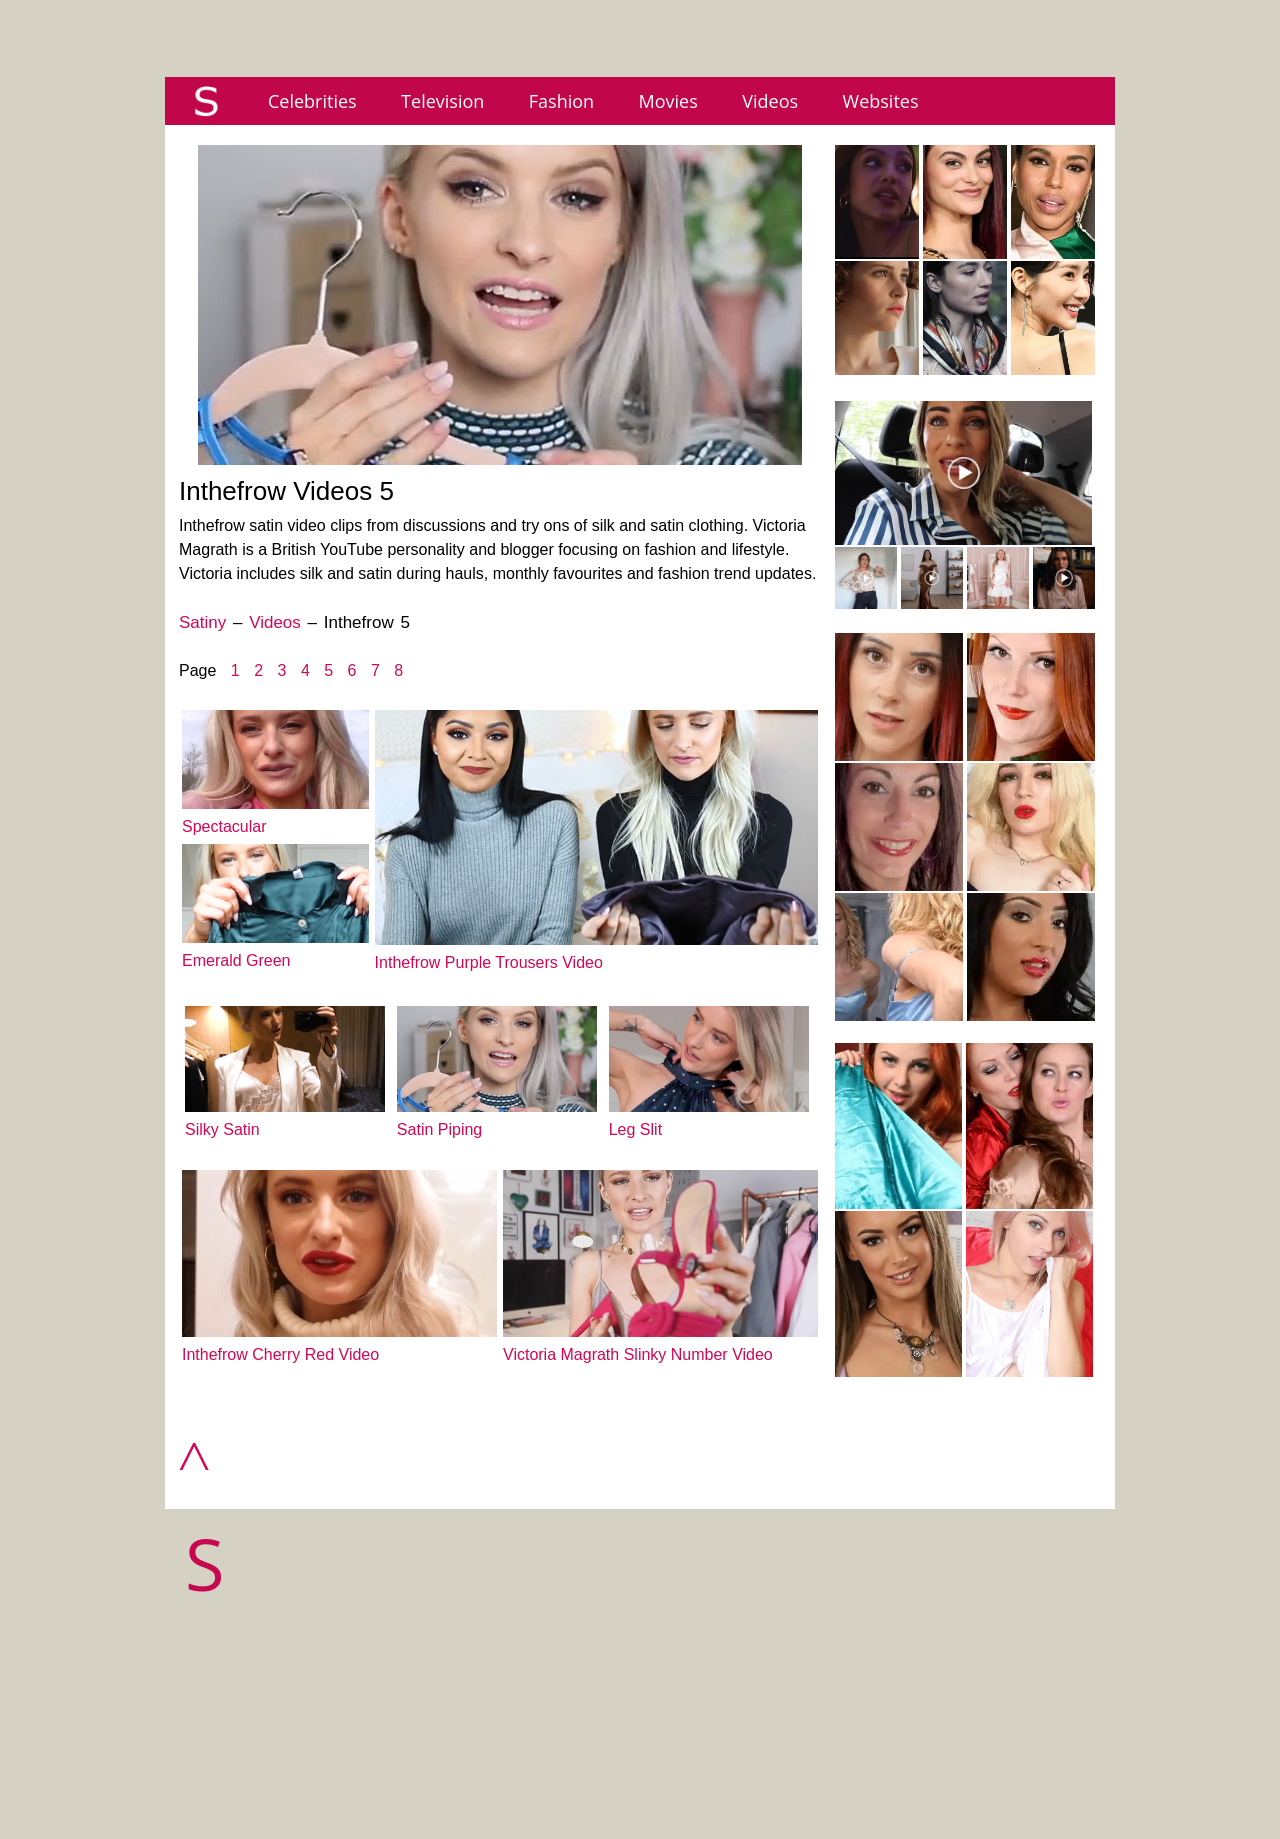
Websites (881, 101)
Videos (770, 101)
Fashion (561, 101)
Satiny (202, 622)
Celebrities (312, 101)
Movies (668, 101)
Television (442, 101)
